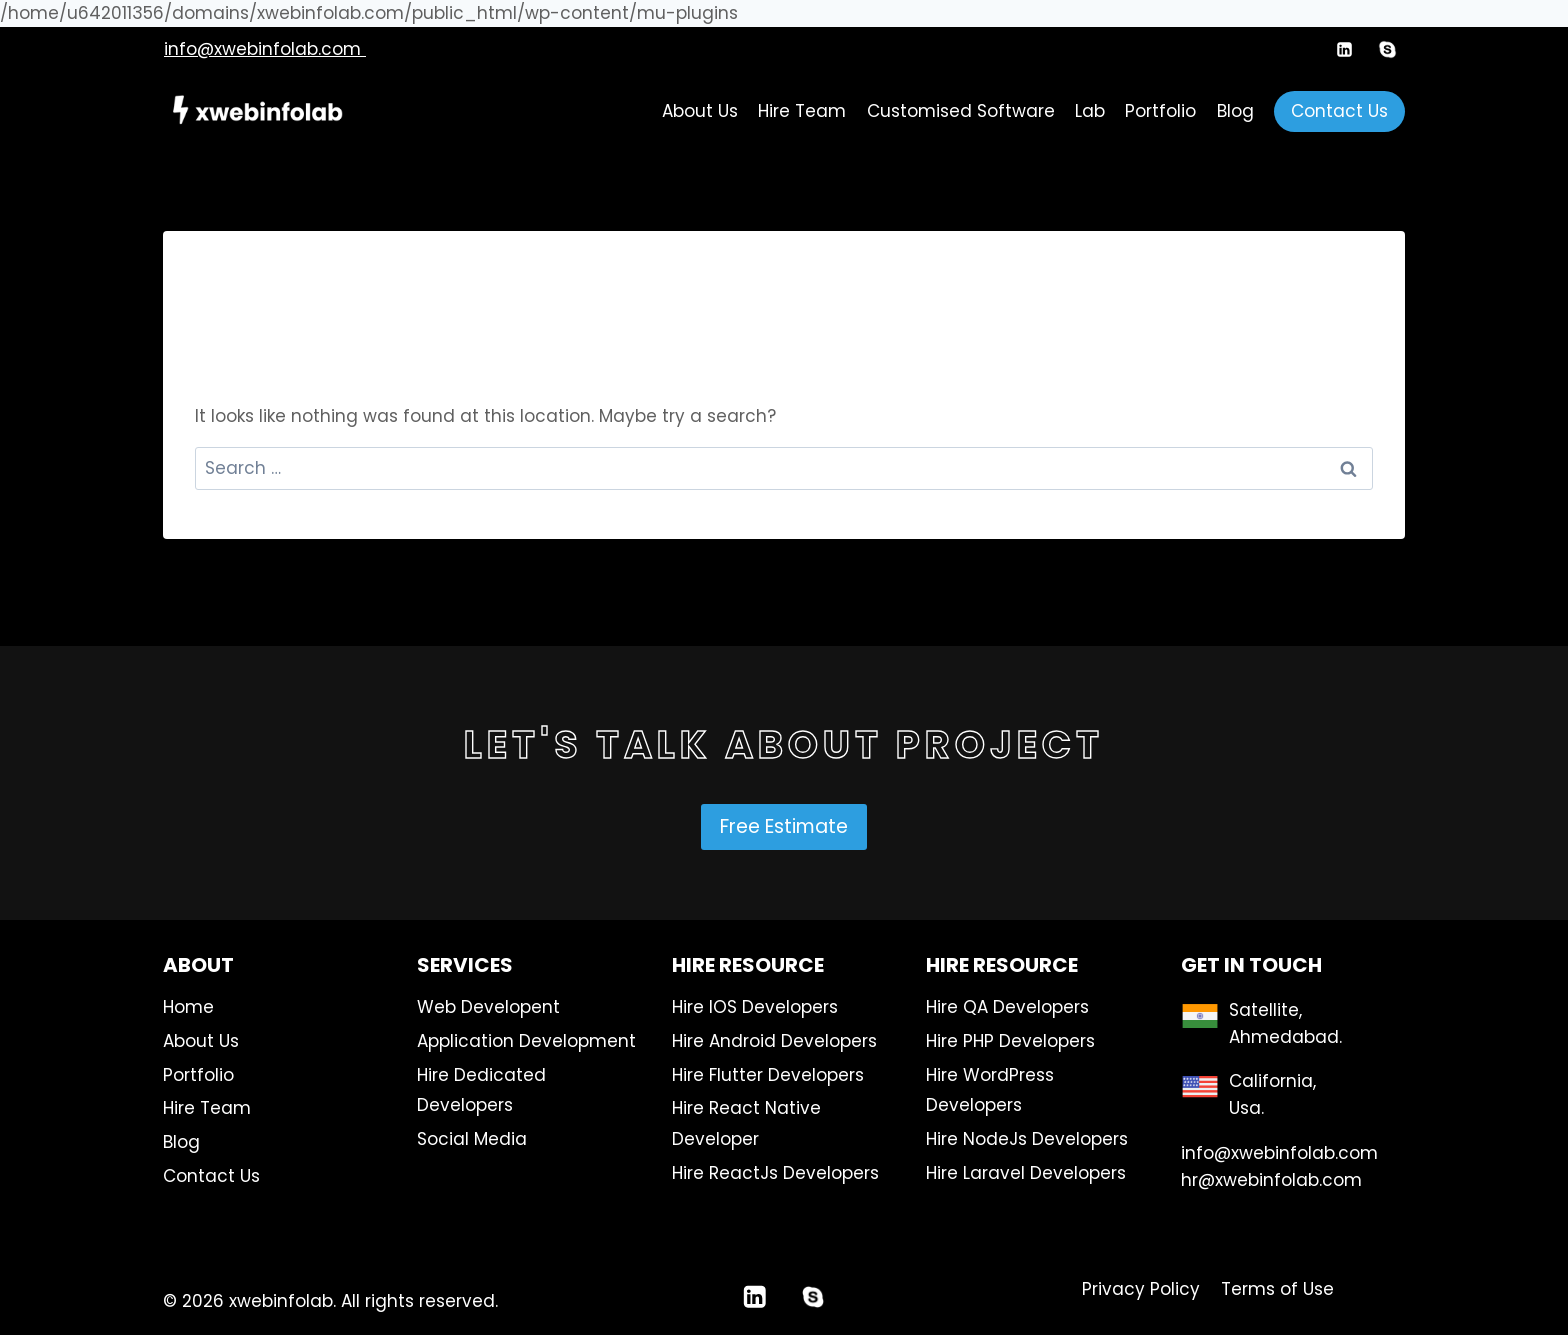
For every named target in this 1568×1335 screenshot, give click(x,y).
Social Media (472, 1139)
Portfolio (1160, 111)
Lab (1090, 111)
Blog (1235, 111)
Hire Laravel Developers (1026, 1173)
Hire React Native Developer (746, 1123)
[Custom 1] (1387, 49)
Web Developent (488, 1007)
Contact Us (1339, 111)
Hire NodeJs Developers (1027, 1139)
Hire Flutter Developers (768, 1075)
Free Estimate (784, 826)
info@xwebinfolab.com (265, 49)
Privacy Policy (1141, 1289)
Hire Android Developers (774, 1041)
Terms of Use (1277, 1289)
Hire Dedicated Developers (481, 1090)
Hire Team (802, 111)
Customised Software (961, 111)
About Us (700, 111)
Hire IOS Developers (755, 1007)
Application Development (526, 1041)
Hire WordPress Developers (990, 1090)
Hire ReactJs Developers (775, 1173)
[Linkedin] (1345, 49)
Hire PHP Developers (1010, 1041)
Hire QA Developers (1007, 1007)
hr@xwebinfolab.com (1271, 1180)
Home (188, 1007)
